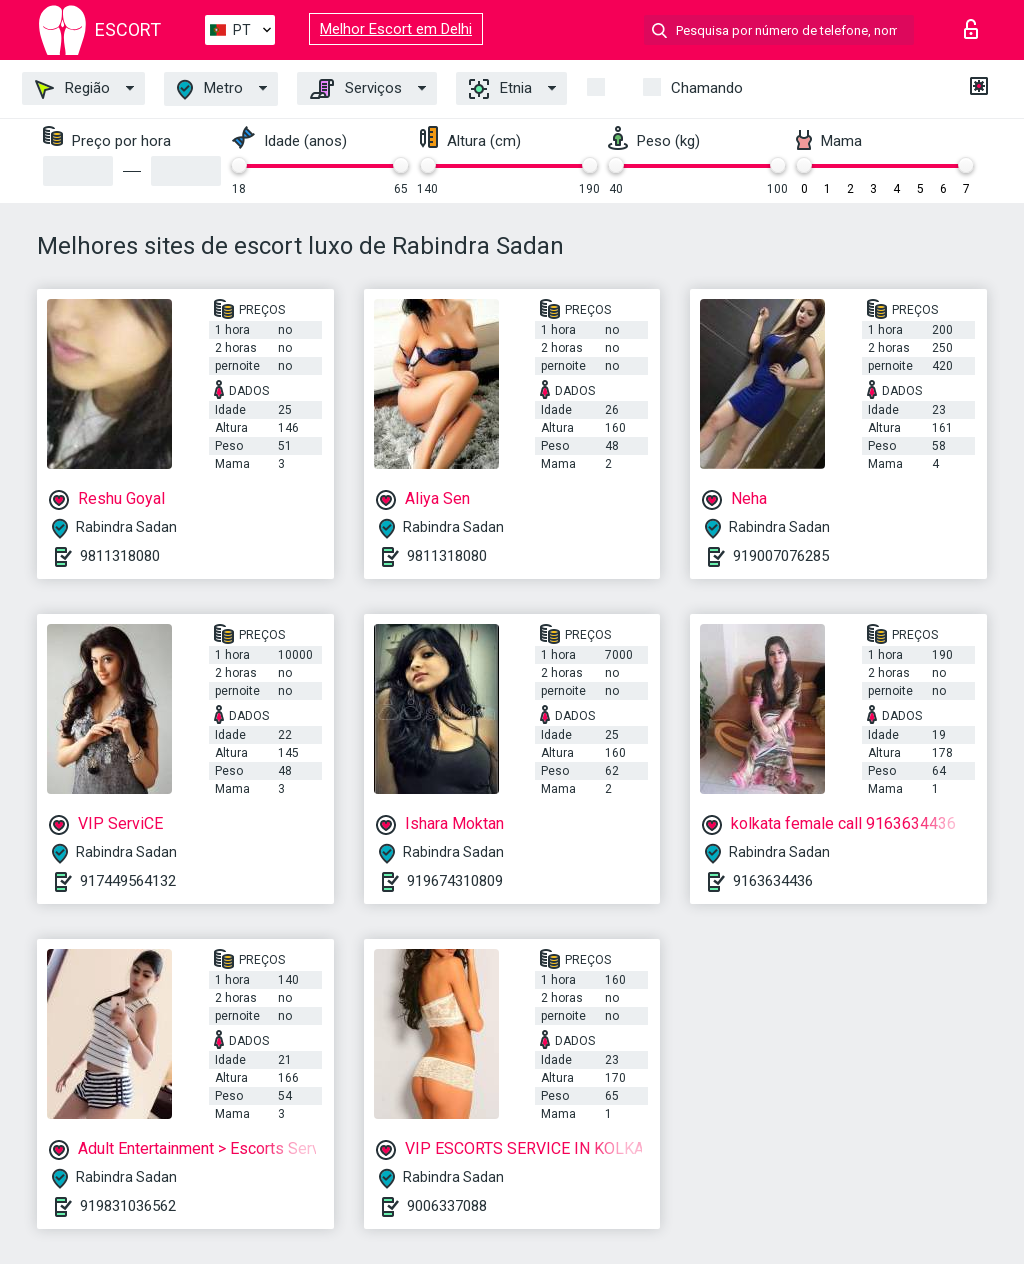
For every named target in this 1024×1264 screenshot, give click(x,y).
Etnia (500, 89)
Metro (210, 89)
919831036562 (128, 1206)
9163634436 (773, 881)
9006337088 (447, 1206)
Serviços (356, 89)
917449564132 (128, 881)
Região (72, 89)
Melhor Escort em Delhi (396, 29)
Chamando (707, 88)
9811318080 (120, 556)
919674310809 (455, 881)
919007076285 (781, 556)
